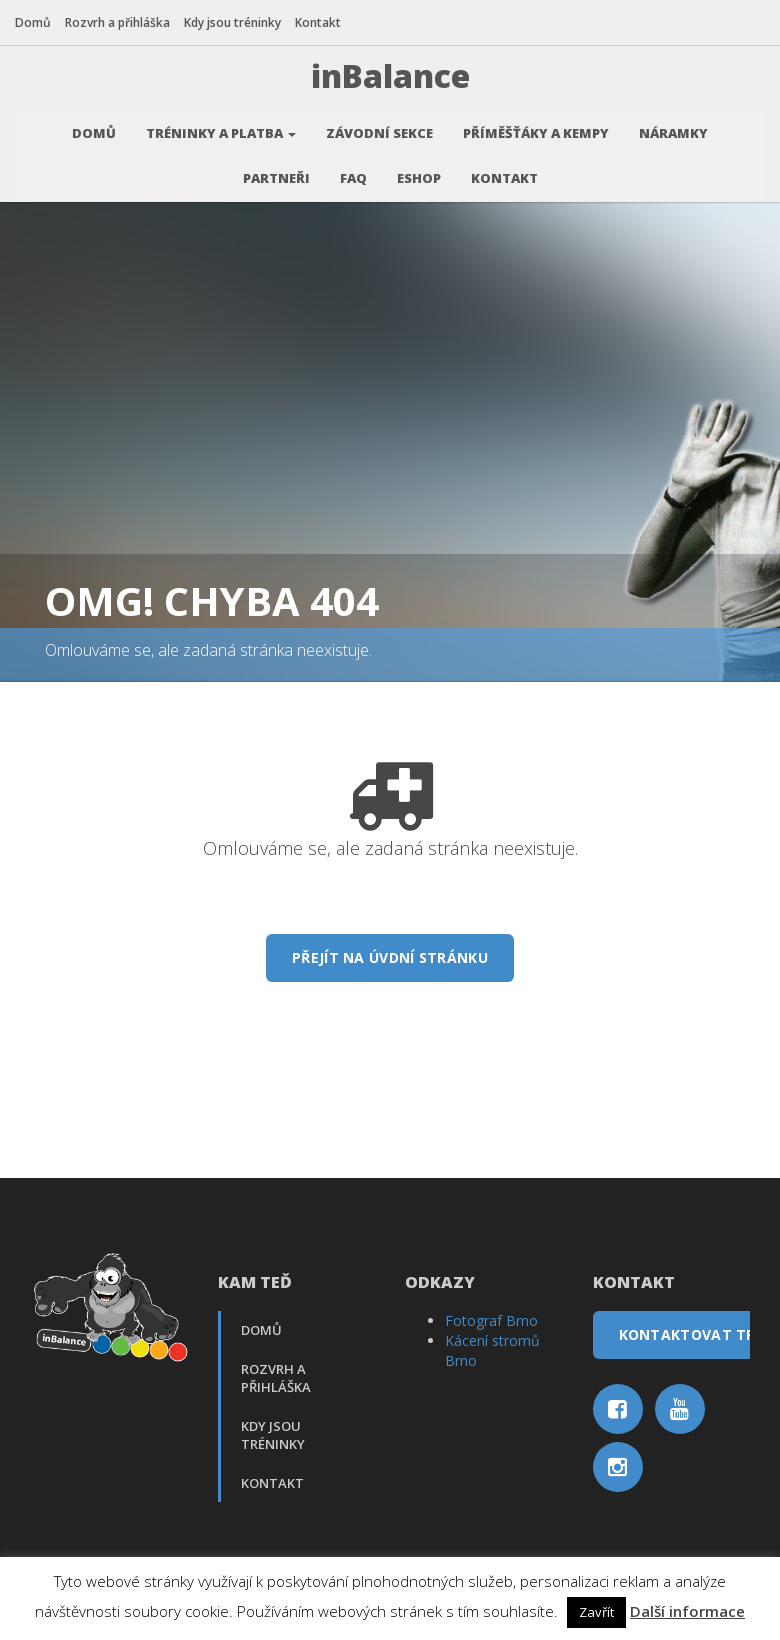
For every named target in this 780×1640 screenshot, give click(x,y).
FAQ (353, 175)
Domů (33, 22)
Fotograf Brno (491, 1317)
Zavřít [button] (596, 1612)
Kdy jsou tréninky (232, 22)
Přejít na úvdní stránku (390, 954)
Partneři (276, 175)
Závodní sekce (379, 130)
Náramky (673, 130)
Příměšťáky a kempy (536, 130)
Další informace (687, 1611)
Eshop (419, 175)
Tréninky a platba (221, 130)
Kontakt (318, 22)
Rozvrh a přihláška (117, 22)
